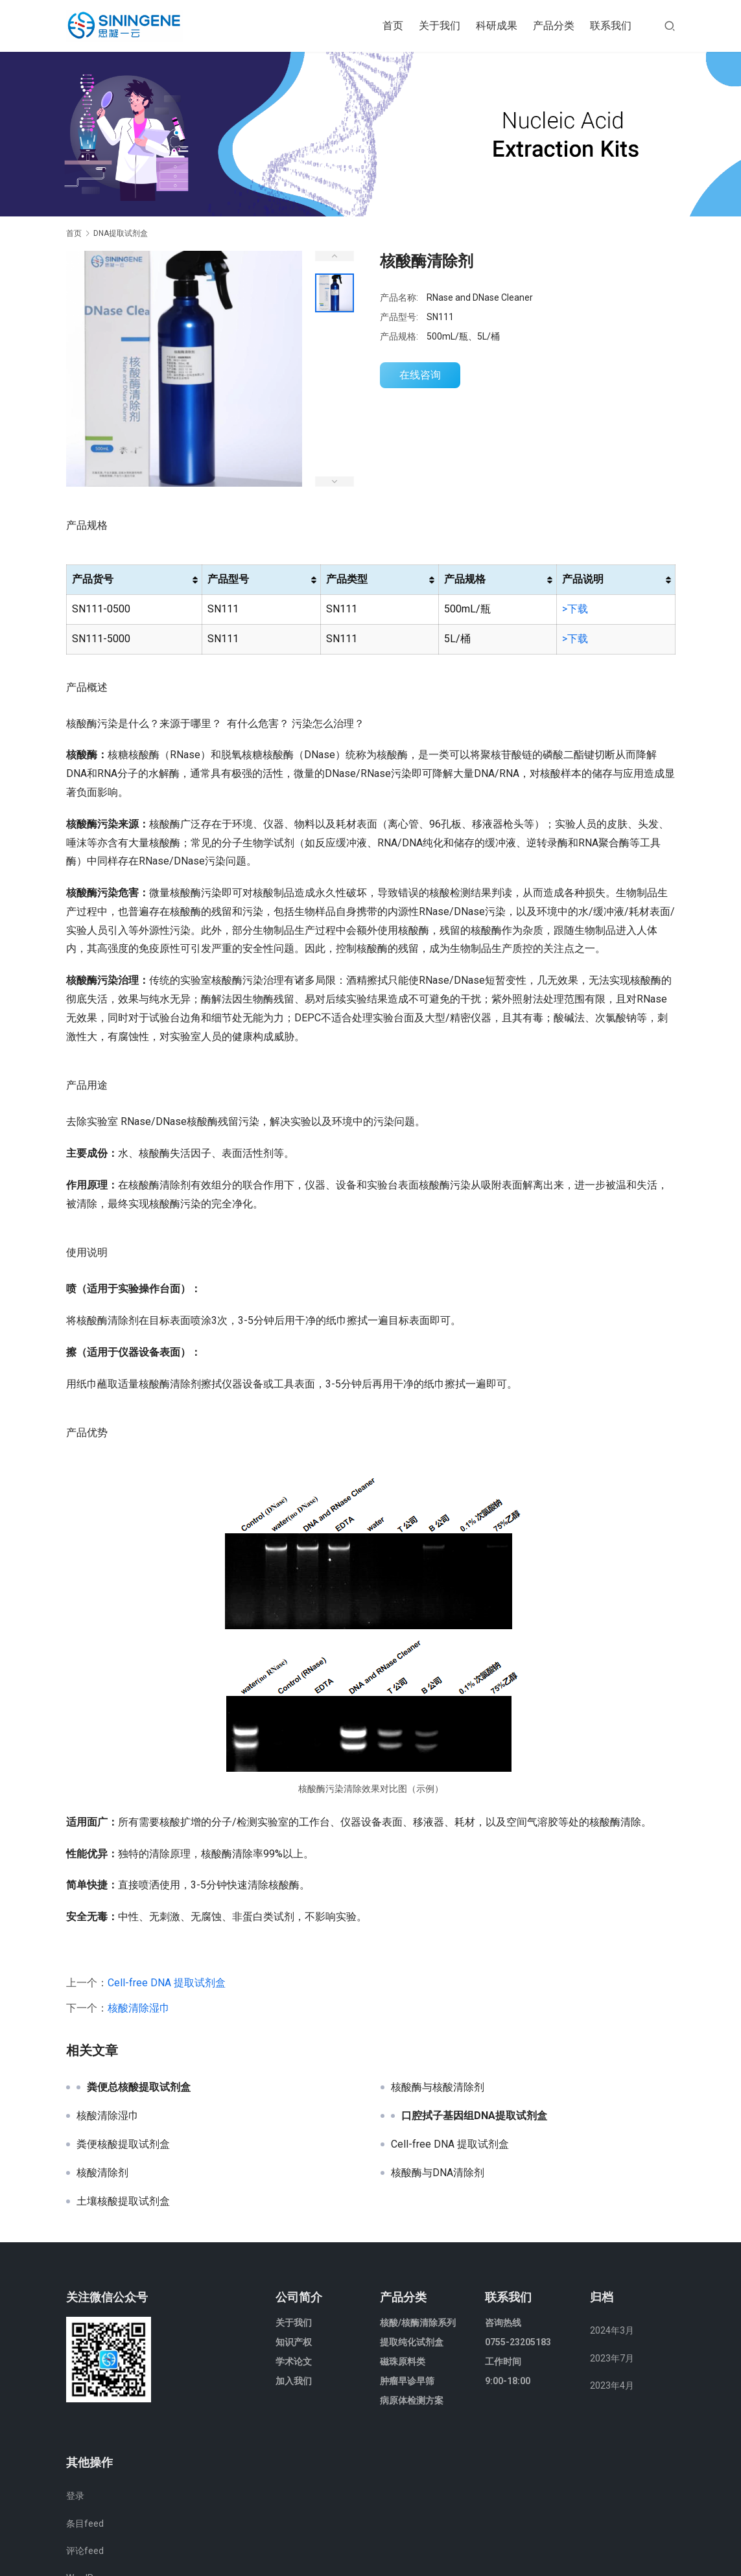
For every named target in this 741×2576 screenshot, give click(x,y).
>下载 (575, 609)
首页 (392, 25)
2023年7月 (612, 2358)
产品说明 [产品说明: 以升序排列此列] (583, 579)
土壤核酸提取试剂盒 (123, 2201)
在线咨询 (420, 375)
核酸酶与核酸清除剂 (437, 2087)
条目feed (85, 2523)
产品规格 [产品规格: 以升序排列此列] (465, 579)
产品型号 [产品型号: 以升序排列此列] (228, 579)
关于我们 (439, 25)
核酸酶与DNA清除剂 (437, 2173)
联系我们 (610, 25)
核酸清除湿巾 (139, 2008)
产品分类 (553, 25)
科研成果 (496, 25)
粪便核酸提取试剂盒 (123, 2144)
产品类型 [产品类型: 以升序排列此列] (347, 579)
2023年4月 (612, 2385)
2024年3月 (612, 2330)
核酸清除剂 (102, 2173)
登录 (75, 2495)
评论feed (85, 2551)
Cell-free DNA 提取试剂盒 (167, 1983)
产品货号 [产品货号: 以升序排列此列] (92, 579)
